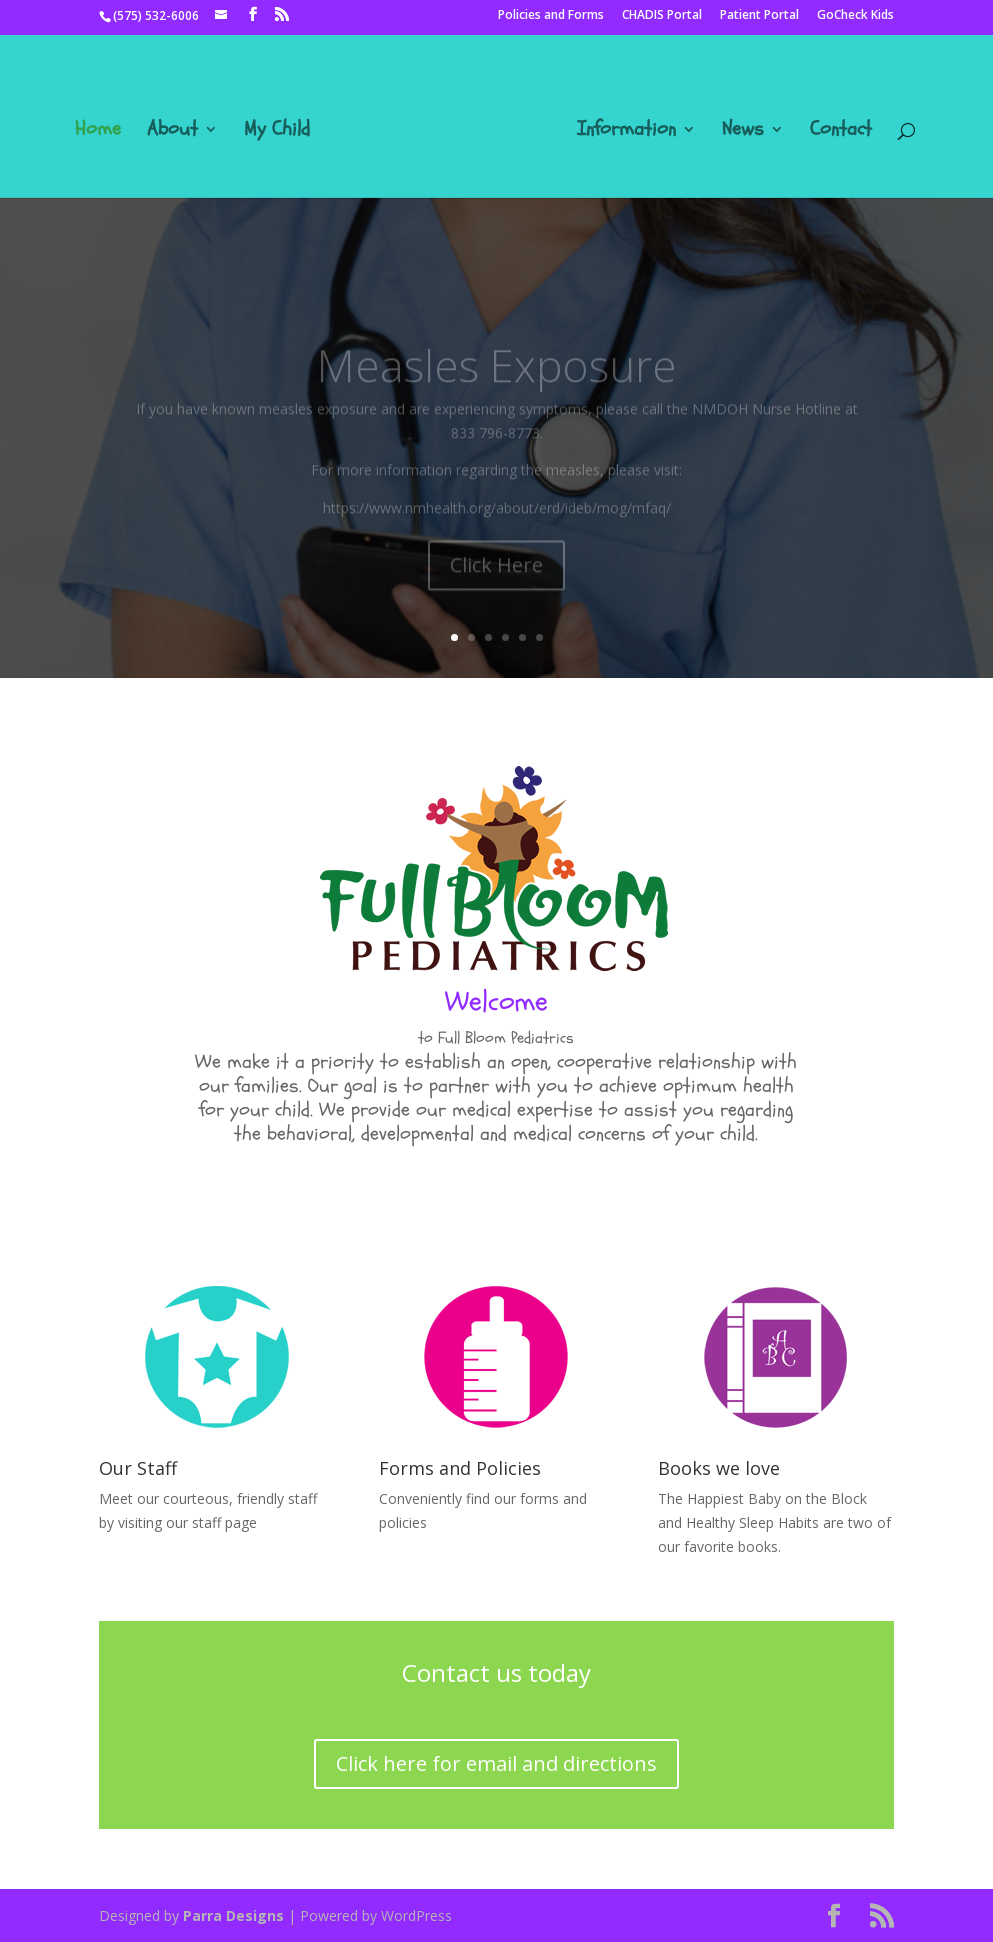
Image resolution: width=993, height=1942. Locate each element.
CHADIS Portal (662, 16)
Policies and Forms (551, 16)
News (743, 132)
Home (98, 132)
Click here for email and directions (496, 1763)
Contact (841, 132)
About (172, 132)
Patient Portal (759, 16)
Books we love (719, 1468)
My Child (277, 132)
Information (626, 132)
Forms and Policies (460, 1468)
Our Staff (138, 1468)
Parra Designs (233, 1915)
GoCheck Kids (855, 16)
